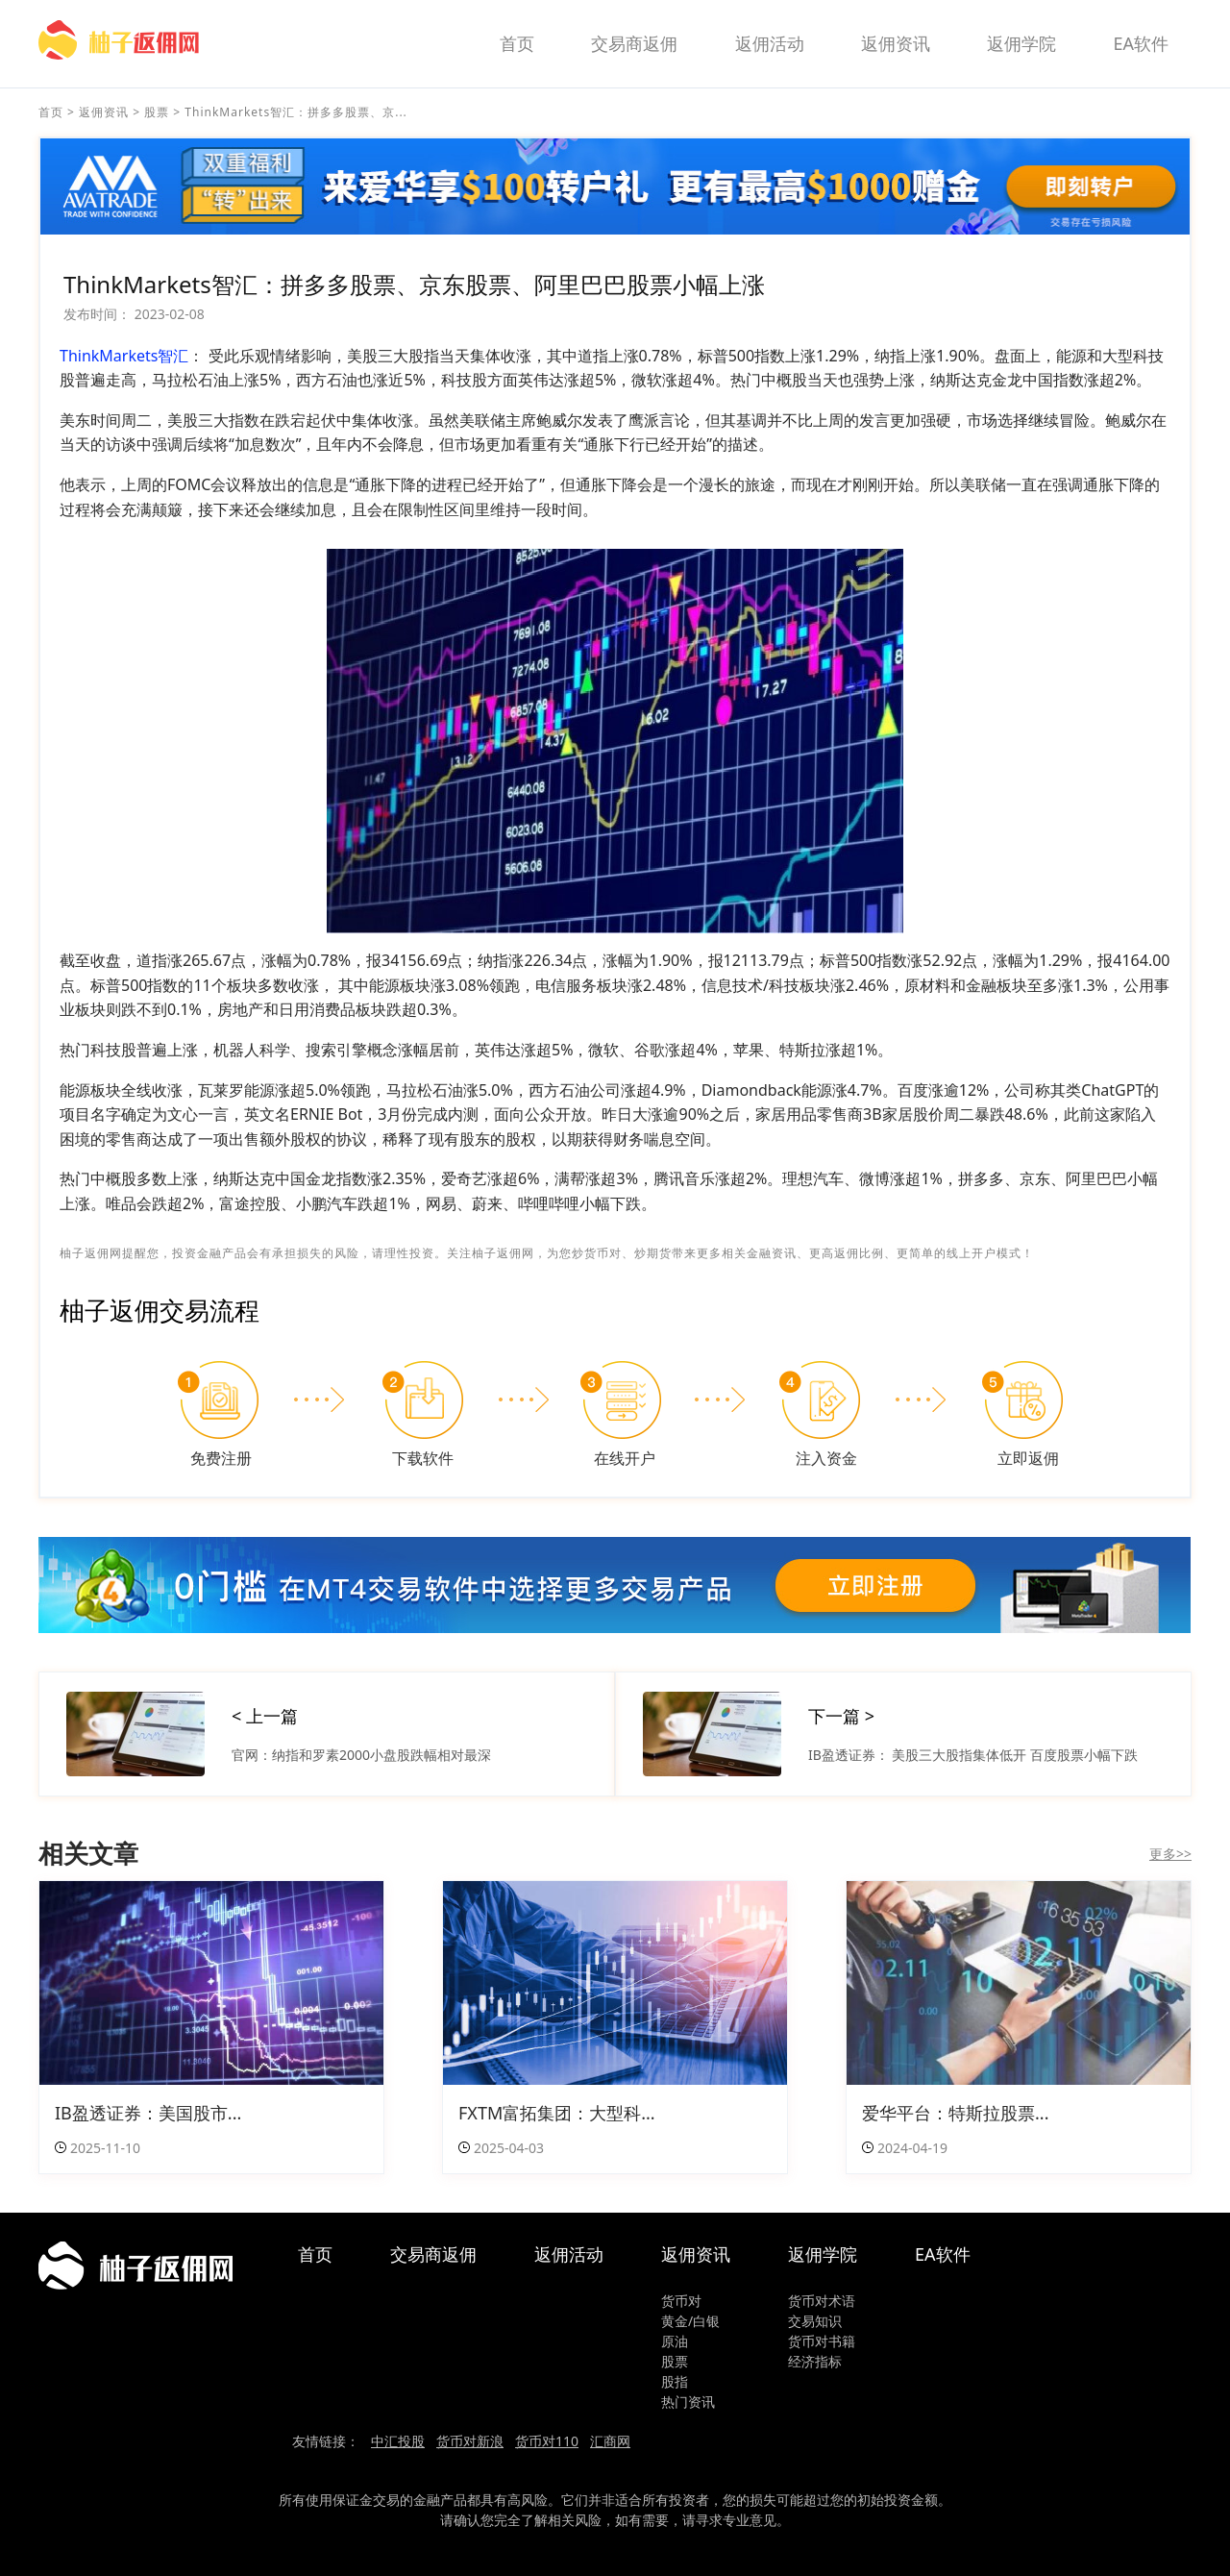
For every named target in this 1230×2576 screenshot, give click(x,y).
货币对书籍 (821, 2341)
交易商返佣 (634, 43)
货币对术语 (821, 2300)
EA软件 (1140, 43)
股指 (674, 2381)
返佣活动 (769, 43)
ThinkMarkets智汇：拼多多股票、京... (295, 112)
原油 (674, 2341)
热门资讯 (688, 2401)
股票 (156, 112)
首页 (517, 43)
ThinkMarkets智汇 (124, 355)
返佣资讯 (895, 43)
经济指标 (815, 2361)
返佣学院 (1021, 43)
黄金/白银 (690, 2321)
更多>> (1170, 1854)
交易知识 (815, 2321)
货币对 (681, 2300)
